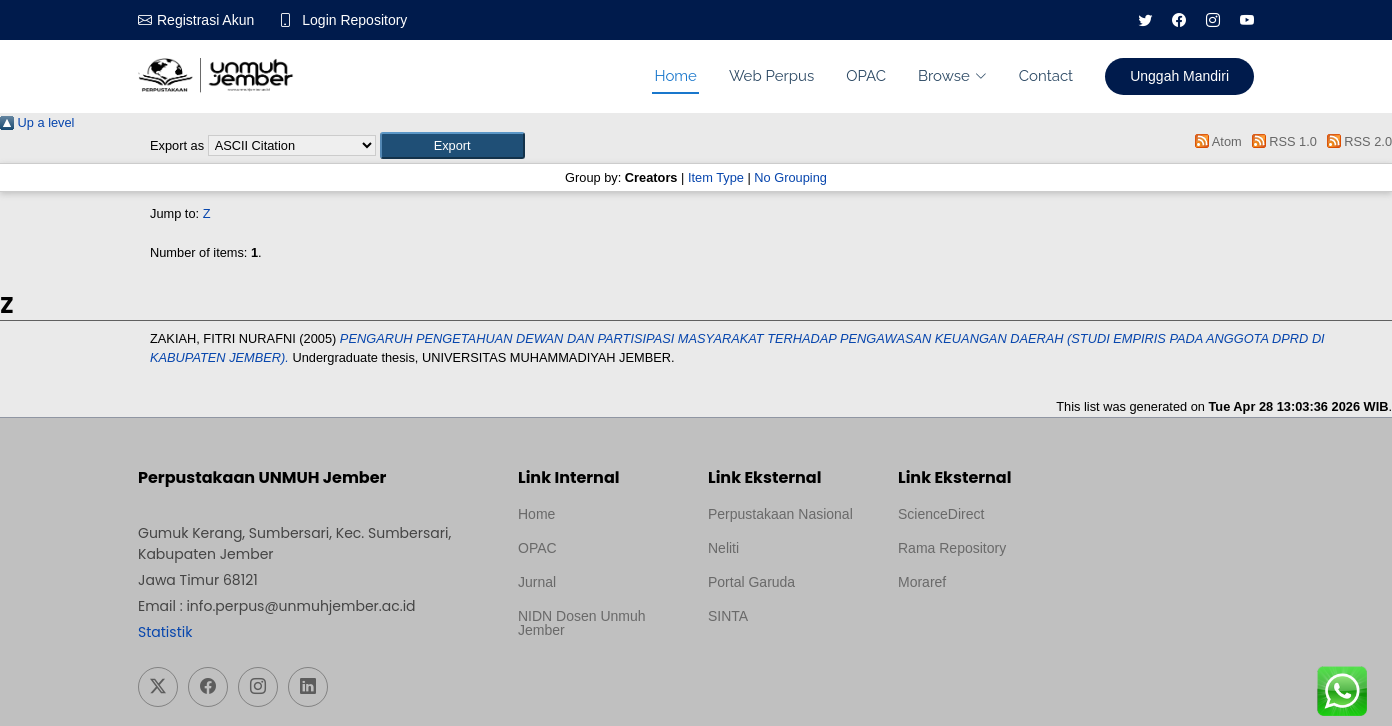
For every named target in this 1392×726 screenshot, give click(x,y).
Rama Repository (952, 548)
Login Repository (354, 20)
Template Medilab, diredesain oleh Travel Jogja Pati (776, 664)
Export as (177, 145)
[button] (452, 145)
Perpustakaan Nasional (780, 514)
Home (675, 76)
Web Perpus (771, 76)
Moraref (922, 582)
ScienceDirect (941, 514)
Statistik (165, 632)
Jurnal (537, 582)
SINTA (728, 616)
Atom (1215, 141)
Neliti (723, 548)
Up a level (37, 122)
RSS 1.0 (1281, 141)
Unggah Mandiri (1179, 76)
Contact (1046, 76)
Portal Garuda (751, 582)
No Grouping (790, 177)
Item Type (716, 177)
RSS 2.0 (1356, 141)
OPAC (866, 76)
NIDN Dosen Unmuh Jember (582, 623)
